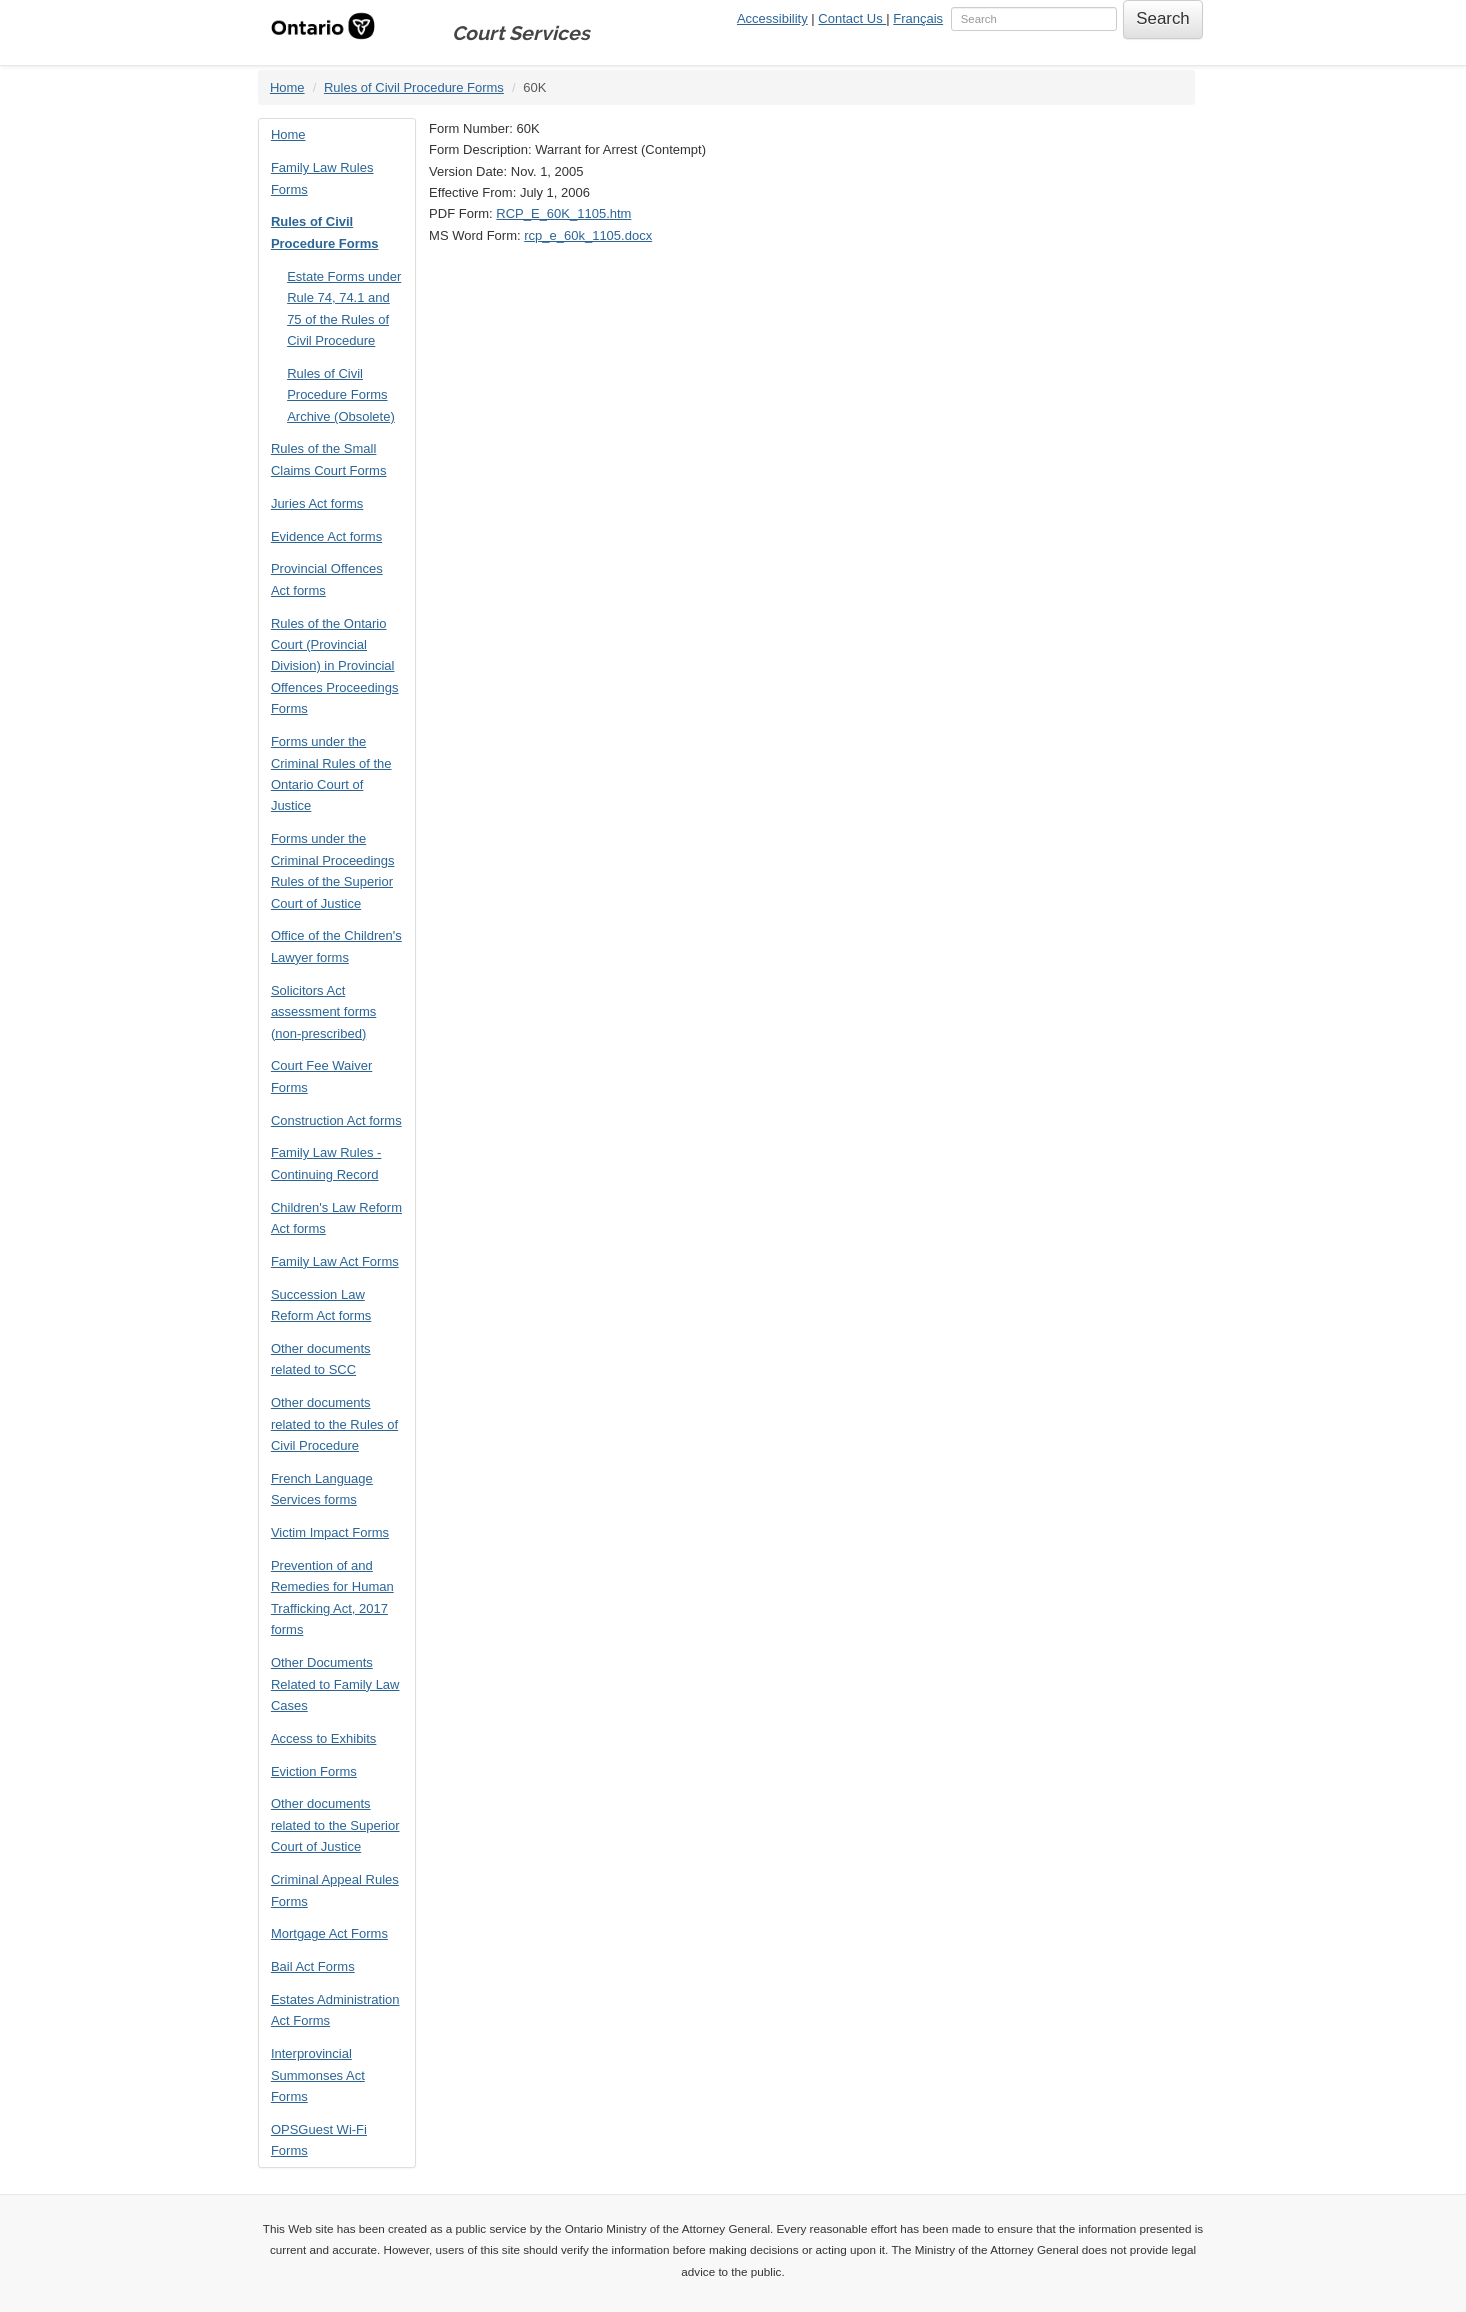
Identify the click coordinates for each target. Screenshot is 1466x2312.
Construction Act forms (336, 1120)
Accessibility (772, 18)
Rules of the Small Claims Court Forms (329, 459)
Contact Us (852, 18)
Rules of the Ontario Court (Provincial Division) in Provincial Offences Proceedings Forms (335, 666)
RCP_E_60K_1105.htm (563, 213)
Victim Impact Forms (330, 1532)
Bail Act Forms (313, 1966)
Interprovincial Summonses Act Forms (318, 2075)
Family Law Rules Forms (322, 178)
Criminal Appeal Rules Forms (335, 1890)
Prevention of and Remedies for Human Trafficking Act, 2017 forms (332, 1597)
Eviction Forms (314, 1771)
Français (918, 18)
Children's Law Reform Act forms (336, 1218)
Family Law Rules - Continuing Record (326, 1163)
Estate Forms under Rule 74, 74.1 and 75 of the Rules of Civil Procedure (344, 308)
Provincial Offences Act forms (327, 579)
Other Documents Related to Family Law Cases (335, 1684)
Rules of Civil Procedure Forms (414, 87)
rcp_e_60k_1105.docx (588, 235)
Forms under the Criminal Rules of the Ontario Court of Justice (331, 773)
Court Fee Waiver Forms (321, 1076)
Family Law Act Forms (335, 1261)
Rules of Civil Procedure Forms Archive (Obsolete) (341, 395)
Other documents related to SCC (321, 1359)
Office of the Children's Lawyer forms (336, 946)
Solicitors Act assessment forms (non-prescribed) (323, 1012)
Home (287, 87)
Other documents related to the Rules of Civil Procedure (334, 1424)
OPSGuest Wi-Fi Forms (319, 2140)
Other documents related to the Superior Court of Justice (335, 1825)
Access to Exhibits (324, 1738)
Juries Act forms (317, 503)
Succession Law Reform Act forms (321, 1305)
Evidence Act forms (326, 536)
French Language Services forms (322, 1489)
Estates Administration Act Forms (335, 2010)
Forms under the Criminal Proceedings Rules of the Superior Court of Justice (333, 870)
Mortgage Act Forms (329, 1933)
